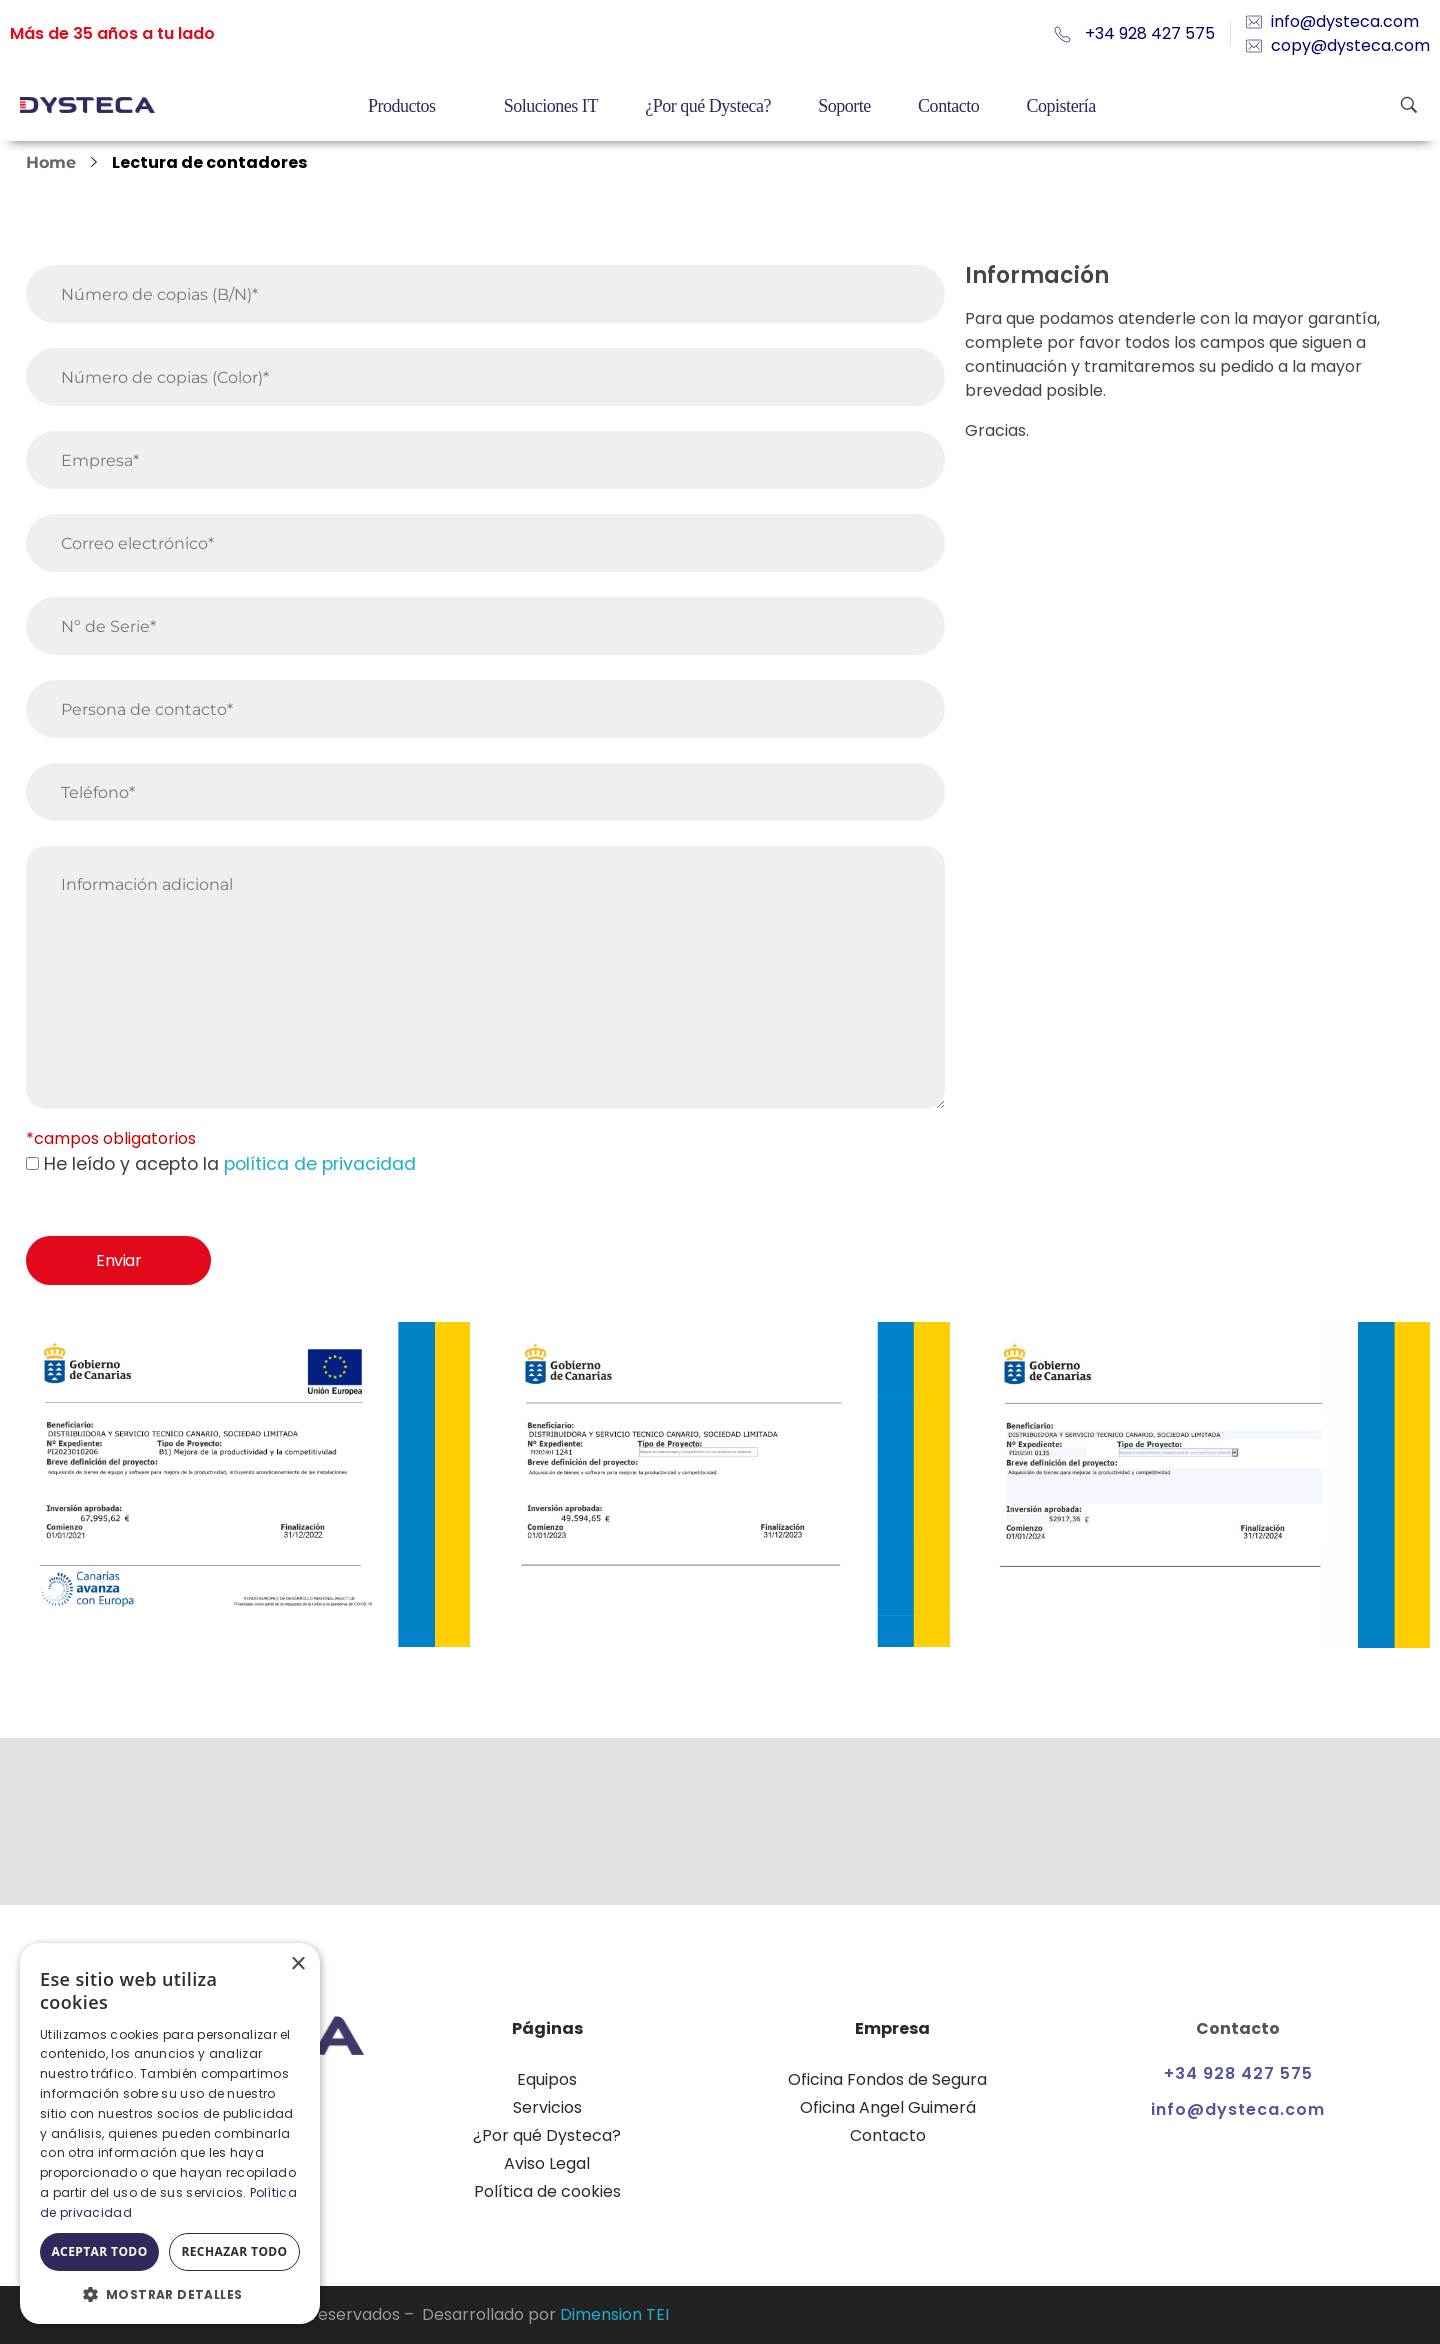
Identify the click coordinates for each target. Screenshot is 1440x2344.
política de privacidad (320, 1164)
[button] (170, 2294)
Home (51, 162)
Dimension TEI (614, 2314)
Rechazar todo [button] (234, 2251)
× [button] (297, 1964)
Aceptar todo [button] (99, 2251)
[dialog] (170, 2133)
